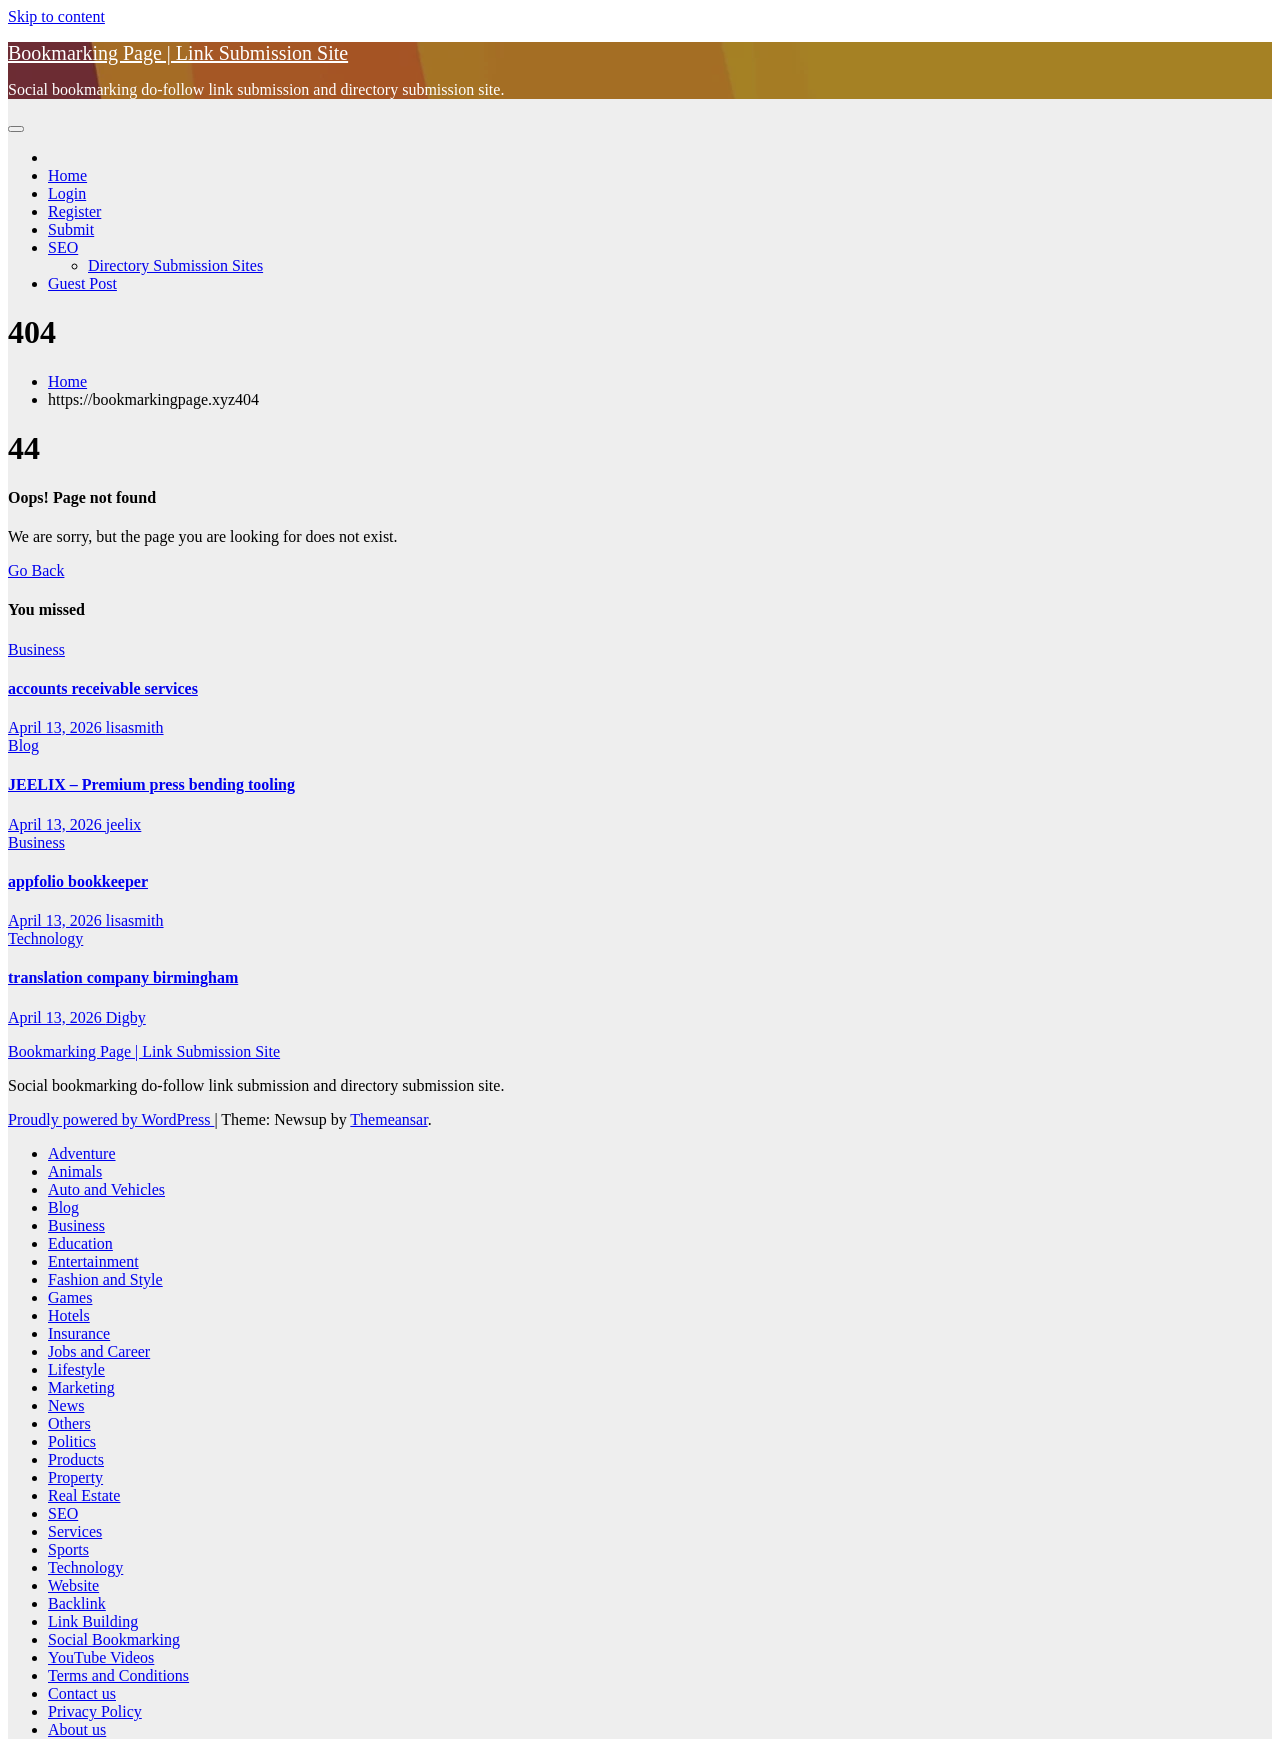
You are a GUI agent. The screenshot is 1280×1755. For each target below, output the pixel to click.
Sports (68, 1549)
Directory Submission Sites (175, 265)
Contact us (82, 1693)
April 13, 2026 (57, 727)
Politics (72, 1441)
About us (77, 1729)
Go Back (36, 570)
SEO (63, 247)
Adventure (82, 1153)
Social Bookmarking (114, 1639)
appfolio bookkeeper (78, 881)
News (66, 1405)
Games (70, 1297)
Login (67, 193)
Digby (126, 1017)
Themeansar (388, 1119)
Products (76, 1459)
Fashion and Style (105, 1279)
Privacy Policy (95, 1711)
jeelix (124, 824)
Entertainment (93, 1261)
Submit (71, 229)
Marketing (81, 1387)
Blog (23, 745)
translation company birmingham (123, 977)
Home (67, 175)
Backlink (77, 1603)
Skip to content (56, 16)
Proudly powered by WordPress (111, 1119)
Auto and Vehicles (106, 1189)
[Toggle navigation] (16, 129)
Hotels (69, 1315)
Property (75, 1477)
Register (74, 211)
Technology (45, 938)
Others (69, 1423)
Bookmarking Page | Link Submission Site (178, 53)
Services (75, 1531)
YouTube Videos (101, 1657)
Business (36, 649)
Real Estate (84, 1495)
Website (73, 1585)
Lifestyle (76, 1369)
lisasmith (135, 727)
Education (80, 1243)
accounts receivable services (103, 688)
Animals (75, 1171)
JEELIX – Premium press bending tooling (151, 784)
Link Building (93, 1621)
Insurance (79, 1333)
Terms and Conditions (118, 1675)
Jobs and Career (99, 1351)
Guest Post (82, 283)
